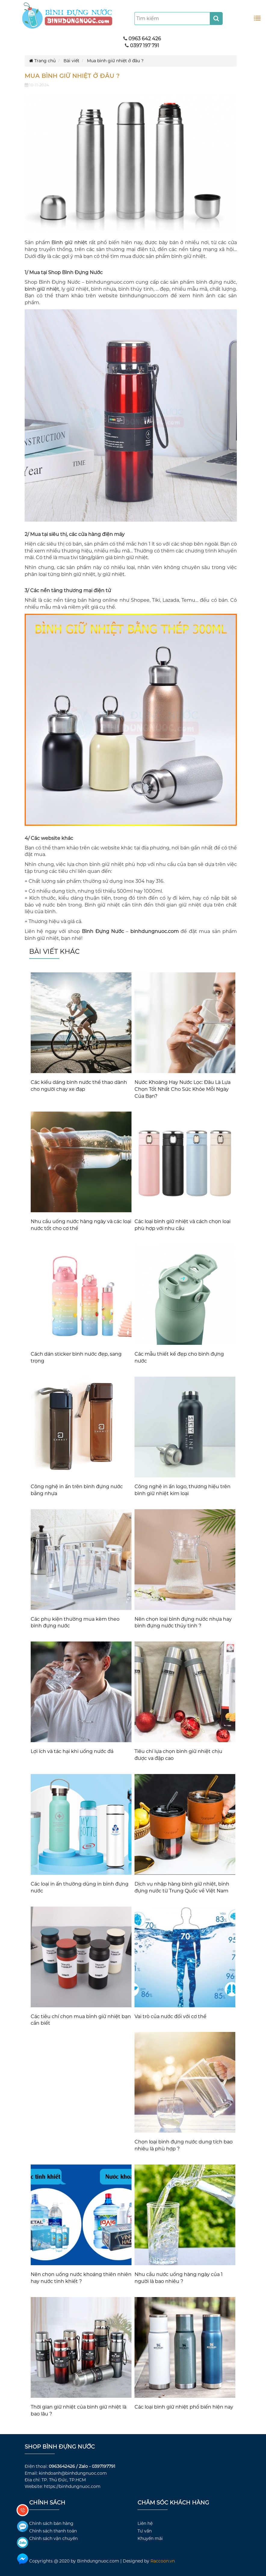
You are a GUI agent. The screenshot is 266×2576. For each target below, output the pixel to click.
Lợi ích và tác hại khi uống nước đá (72, 1751)
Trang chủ (42, 60)
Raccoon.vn (162, 2561)
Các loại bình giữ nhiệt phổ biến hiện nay (184, 2407)
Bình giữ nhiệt (69, 242)
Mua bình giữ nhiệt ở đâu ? (115, 60)
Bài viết (71, 60)
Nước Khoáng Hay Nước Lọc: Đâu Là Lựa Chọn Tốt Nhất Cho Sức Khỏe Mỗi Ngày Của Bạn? (182, 1089)
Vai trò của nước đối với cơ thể (170, 2016)
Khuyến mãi (150, 2538)
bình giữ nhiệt (42, 289)
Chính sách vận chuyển (53, 2538)
